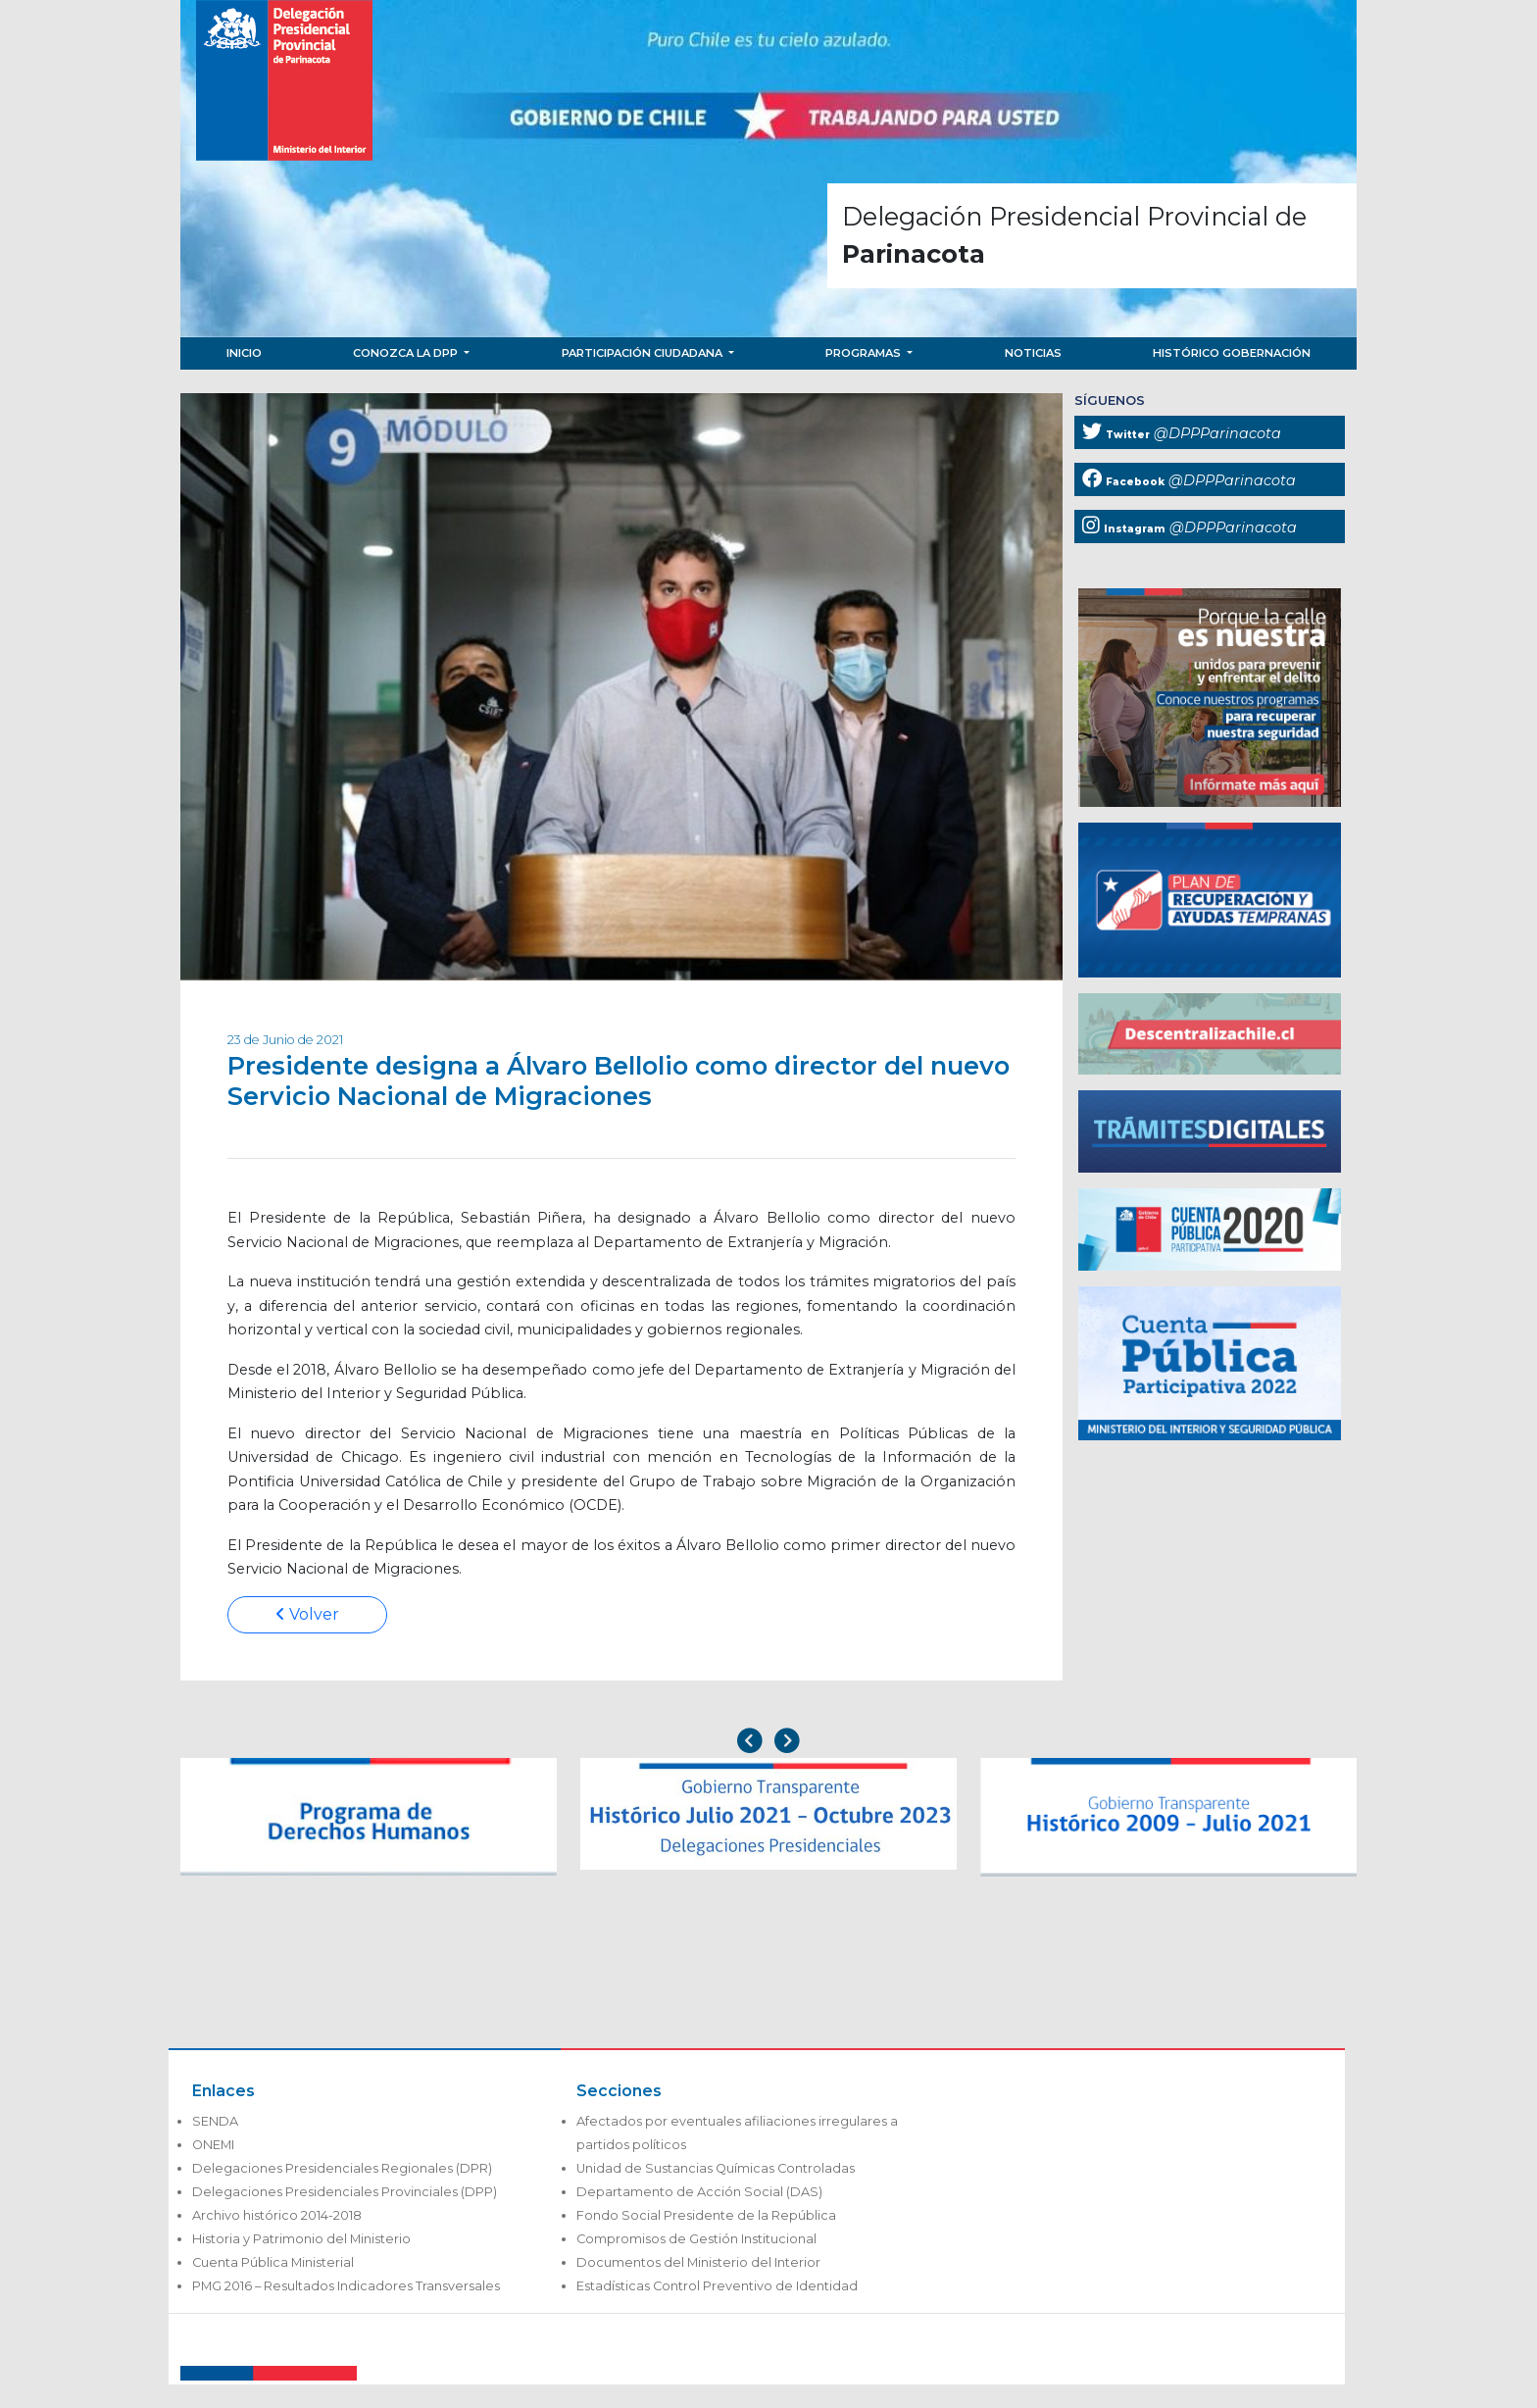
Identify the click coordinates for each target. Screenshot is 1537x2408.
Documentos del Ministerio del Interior (698, 2262)
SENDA (215, 2121)
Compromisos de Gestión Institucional (696, 2239)
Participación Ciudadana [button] (643, 353)
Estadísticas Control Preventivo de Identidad (717, 2286)
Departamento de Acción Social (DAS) (699, 2191)
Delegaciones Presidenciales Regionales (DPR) (342, 2168)
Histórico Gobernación (1232, 353)
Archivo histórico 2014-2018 (277, 2215)
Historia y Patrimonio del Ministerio (301, 2239)
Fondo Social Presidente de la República (706, 2215)
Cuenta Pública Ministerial (273, 2262)
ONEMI (213, 2144)
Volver (307, 1614)
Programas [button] (864, 353)
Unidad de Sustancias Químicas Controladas (715, 2168)
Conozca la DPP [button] (407, 353)
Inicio (244, 353)
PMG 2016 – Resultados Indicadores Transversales (346, 2286)
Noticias (1033, 353)
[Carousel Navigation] (768, 1743)
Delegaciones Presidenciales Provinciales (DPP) (344, 2191)
